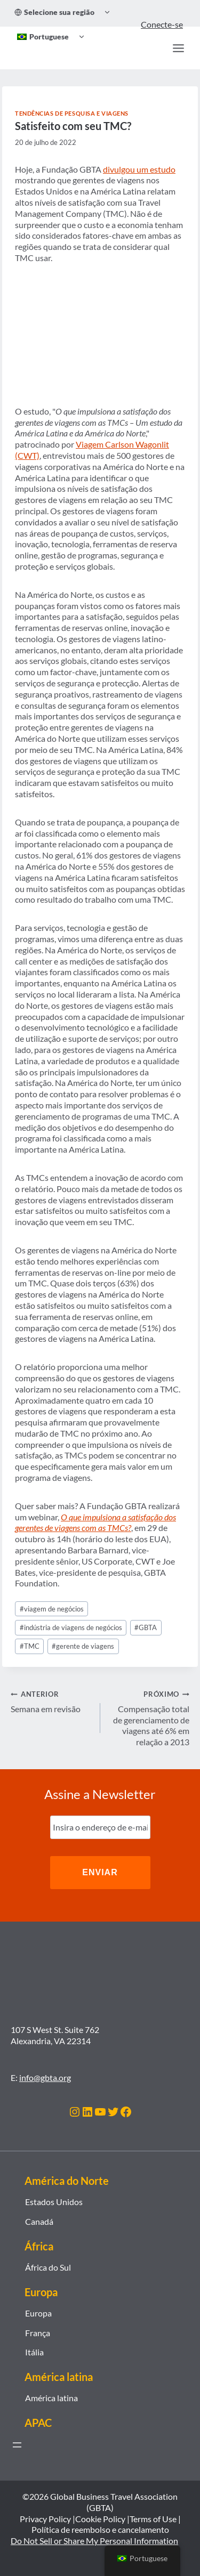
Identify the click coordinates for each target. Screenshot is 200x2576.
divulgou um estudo (139, 169)
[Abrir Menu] (178, 48)
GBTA (145, 1627)
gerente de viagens (83, 1646)
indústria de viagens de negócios (71, 1627)
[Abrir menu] (17, 2445)
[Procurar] (155, 48)
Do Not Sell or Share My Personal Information (94, 2541)
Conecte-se (162, 24)
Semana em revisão (51, 1701)
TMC (29, 1646)
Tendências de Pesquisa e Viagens (72, 113)
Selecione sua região (54, 12)
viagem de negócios (52, 1609)
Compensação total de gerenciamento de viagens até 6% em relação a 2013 (149, 1717)
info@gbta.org (45, 2077)
